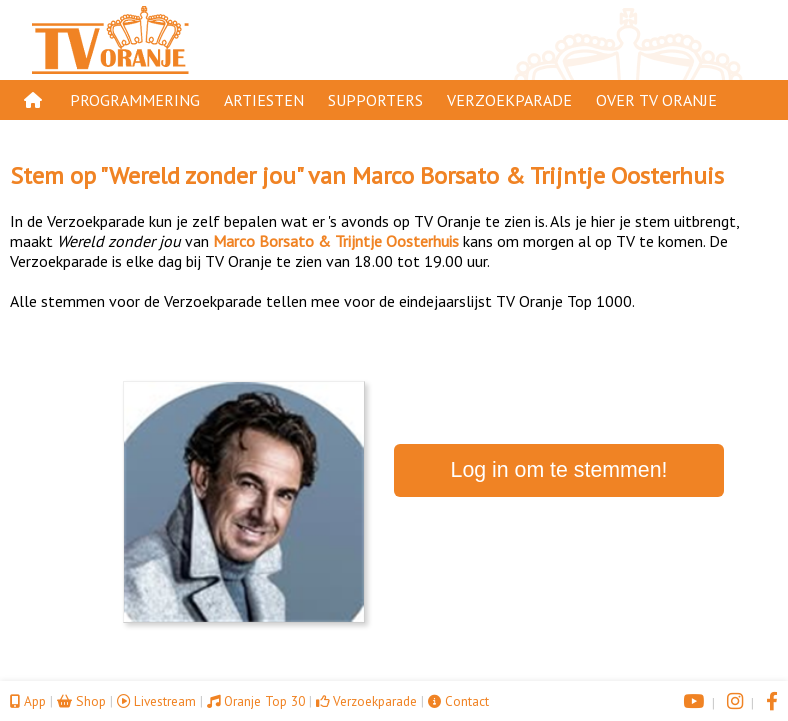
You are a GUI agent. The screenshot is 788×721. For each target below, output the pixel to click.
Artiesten (264, 100)
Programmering (135, 100)
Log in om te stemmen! (559, 470)
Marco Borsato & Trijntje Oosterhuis (538, 175)
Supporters (375, 100)
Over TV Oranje (656, 100)
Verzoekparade (509, 100)
